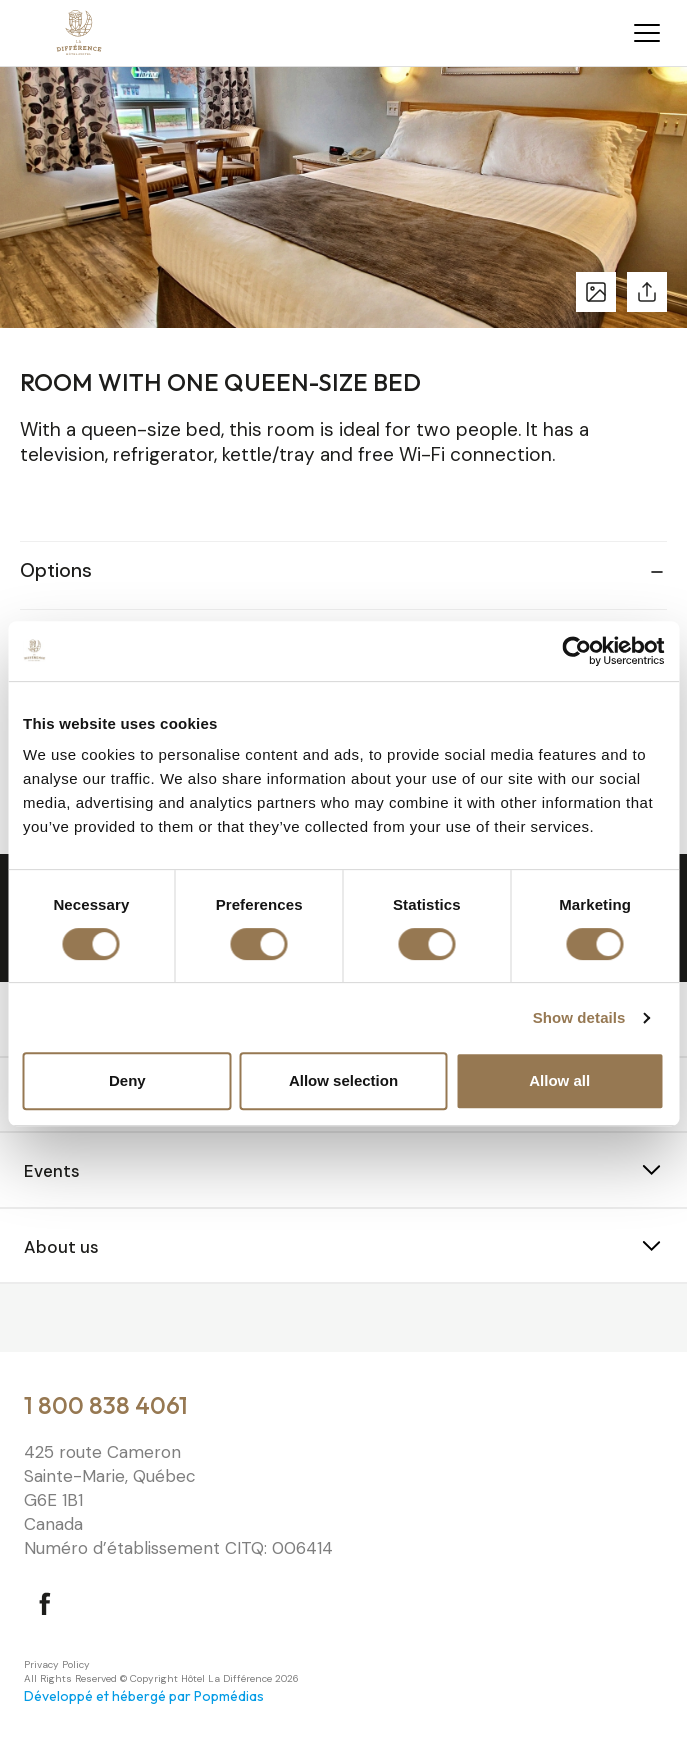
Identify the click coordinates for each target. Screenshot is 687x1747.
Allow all (559, 1080)
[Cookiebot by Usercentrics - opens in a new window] (576, 651)
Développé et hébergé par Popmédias (144, 1696)
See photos (596, 292)
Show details (579, 1017)
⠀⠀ (36, 1320)
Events (52, 1171)
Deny (127, 1080)
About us (61, 1247)
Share (647, 292)
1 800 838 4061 (106, 1405)
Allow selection (343, 1080)
